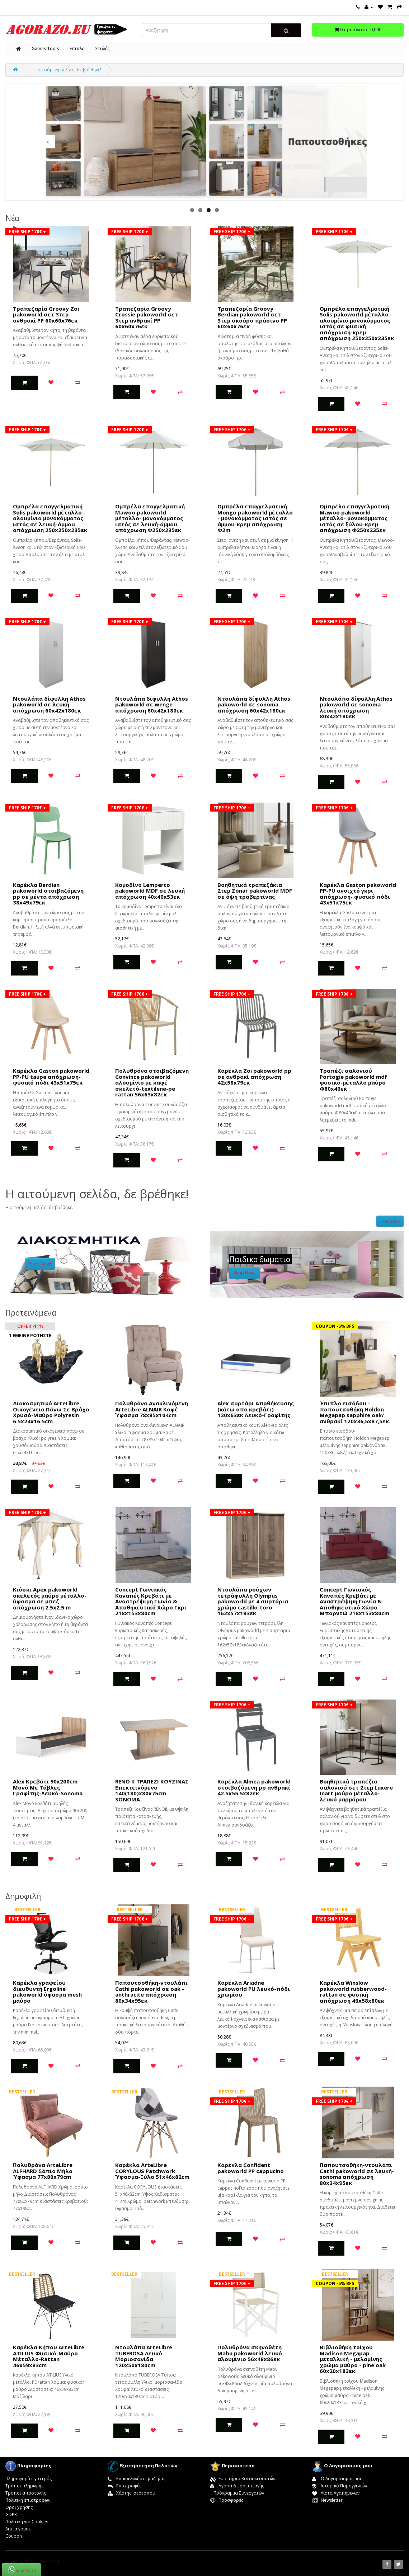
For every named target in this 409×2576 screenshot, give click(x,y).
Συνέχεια (390, 1221)
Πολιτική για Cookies (26, 2522)
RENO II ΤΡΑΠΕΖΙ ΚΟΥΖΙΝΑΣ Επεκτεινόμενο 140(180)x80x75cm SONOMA (152, 1790)
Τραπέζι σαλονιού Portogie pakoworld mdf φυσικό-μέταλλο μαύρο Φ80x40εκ (353, 1079)
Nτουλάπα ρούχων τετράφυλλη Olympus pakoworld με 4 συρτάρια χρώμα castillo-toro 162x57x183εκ (252, 1601)
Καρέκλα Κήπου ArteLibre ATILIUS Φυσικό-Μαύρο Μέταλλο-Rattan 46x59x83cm (48, 2356)
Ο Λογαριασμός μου (337, 2479)
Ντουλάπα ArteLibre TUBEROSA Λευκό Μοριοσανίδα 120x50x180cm (143, 2356)
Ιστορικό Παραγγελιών (339, 2486)
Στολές (102, 49)
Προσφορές (226, 2500)
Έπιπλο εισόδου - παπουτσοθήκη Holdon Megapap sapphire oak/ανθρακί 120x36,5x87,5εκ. (355, 1412)
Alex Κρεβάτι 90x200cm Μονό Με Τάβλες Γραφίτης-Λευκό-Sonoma (48, 1787)
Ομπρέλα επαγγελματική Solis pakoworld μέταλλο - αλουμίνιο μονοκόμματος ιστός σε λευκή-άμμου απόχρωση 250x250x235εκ (50, 518)
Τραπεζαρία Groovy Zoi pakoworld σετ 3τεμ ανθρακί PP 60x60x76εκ (46, 314)
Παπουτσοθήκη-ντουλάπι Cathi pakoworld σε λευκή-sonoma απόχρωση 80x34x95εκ (357, 2173)
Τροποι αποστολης (25, 2493)
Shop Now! (40, 1264)
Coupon (13, 2536)
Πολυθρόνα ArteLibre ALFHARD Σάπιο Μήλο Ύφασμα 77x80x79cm (42, 2170)
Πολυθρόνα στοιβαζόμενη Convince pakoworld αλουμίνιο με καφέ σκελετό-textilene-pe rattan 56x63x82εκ (152, 1082)
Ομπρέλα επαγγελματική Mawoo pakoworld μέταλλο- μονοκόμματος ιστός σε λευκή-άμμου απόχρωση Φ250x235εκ (150, 518)
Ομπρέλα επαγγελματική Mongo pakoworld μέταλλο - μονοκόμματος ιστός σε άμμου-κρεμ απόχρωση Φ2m (255, 518)
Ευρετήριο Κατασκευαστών (242, 2479)
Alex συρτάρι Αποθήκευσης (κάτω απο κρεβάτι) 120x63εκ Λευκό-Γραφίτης (255, 1409)
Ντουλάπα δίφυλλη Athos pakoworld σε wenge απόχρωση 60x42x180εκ (151, 704)
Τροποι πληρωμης (24, 2486)
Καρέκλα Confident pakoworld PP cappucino (250, 2168)
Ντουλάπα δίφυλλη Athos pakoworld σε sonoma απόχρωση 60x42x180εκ (253, 704)
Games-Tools (45, 49)
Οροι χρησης (19, 2507)
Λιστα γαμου (18, 2529)
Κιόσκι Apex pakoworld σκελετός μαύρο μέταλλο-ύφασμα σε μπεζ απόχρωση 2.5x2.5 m (49, 1598)
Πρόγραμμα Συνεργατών (237, 2493)
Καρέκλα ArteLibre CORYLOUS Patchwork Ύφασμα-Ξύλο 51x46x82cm (152, 2170)
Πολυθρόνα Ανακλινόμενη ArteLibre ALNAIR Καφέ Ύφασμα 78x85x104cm (151, 1409)
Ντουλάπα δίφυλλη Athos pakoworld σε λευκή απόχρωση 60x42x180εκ (49, 704)
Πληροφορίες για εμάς (28, 2479)
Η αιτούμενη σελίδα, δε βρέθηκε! (67, 70)
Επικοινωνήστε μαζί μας (136, 2479)
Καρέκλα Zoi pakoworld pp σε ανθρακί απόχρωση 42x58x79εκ (254, 1076)
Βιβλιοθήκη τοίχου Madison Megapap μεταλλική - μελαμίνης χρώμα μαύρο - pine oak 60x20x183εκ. (353, 2359)
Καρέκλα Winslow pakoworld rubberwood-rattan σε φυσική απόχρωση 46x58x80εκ (353, 1991)
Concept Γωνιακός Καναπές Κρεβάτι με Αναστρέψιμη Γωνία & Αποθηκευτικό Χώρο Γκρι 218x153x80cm (151, 1601)
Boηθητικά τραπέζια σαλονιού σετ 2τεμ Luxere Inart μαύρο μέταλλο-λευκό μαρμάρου (356, 1790)
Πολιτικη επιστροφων (27, 2500)
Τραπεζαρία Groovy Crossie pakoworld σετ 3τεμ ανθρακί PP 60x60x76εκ (146, 317)
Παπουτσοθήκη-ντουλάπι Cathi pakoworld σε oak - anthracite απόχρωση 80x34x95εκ (151, 1991)
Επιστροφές (124, 2486)
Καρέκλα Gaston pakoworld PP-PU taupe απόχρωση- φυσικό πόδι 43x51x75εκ (51, 1076)
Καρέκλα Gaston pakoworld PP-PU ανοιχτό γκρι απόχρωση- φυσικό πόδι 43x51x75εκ (358, 893)
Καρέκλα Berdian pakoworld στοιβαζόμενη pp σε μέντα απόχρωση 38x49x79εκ (48, 893)
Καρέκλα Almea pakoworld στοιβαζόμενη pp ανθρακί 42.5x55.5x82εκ (254, 1787)
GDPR (11, 2514)
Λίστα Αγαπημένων (335, 2493)
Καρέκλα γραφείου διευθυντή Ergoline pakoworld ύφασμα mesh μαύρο (47, 1991)
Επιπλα (77, 49)
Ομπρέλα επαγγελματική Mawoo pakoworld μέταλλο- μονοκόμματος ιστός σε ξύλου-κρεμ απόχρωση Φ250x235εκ (354, 518)
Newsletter (327, 2500)
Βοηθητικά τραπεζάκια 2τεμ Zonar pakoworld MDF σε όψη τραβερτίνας (254, 890)
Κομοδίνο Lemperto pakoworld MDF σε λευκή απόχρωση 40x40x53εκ (150, 890)
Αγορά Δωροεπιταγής (237, 2486)
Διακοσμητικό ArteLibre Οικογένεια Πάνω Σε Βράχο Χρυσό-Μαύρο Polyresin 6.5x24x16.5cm (51, 1412)
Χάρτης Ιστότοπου (131, 2493)
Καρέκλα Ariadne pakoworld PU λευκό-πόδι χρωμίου (253, 1988)
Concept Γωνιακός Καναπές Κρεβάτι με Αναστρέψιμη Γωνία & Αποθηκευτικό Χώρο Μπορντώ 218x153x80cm (354, 1601)
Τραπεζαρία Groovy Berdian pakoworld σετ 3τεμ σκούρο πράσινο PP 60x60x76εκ (252, 317)
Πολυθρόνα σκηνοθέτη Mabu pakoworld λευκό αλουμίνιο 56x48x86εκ (249, 2353)
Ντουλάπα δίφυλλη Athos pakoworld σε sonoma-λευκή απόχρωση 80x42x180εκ (356, 707)
